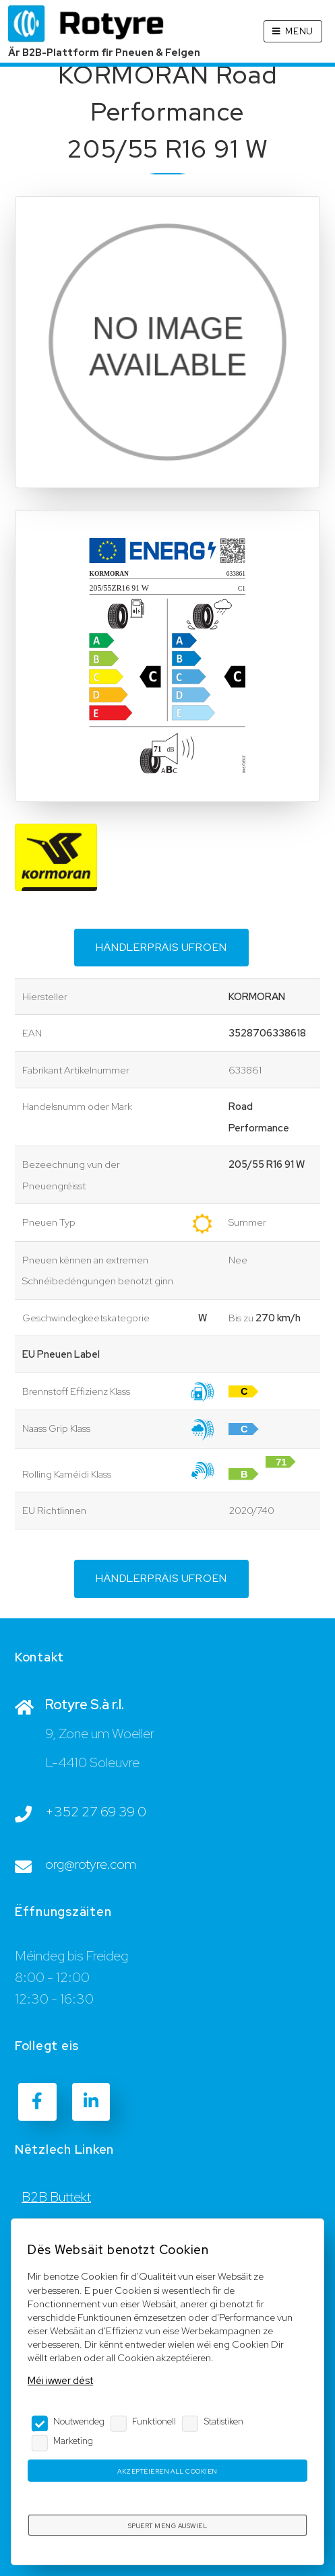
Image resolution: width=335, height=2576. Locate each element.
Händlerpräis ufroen (161, 947)
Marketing (73, 2441)
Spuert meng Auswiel (167, 2525)
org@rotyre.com (90, 1864)
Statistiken (223, 2421)
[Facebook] (37, 2102)
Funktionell (154, 2421)
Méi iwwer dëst (60, 2380)
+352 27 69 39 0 (95, 1811)
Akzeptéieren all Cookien (167, 2471)
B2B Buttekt (56, 2197)
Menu (299, 31)
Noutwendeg (78, 2421)
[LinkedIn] (91, 2102)
